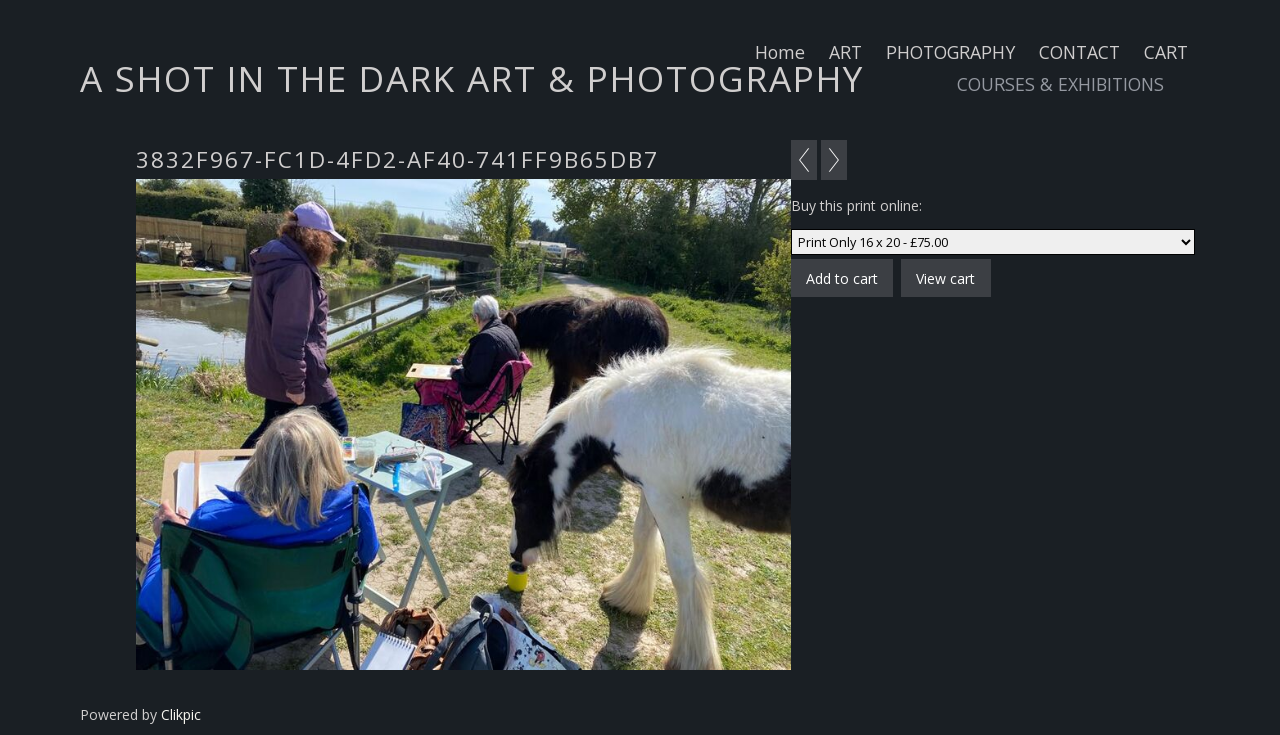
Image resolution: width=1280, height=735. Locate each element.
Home (780, 52)
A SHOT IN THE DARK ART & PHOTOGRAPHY (472, 78)
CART (1166, 52)
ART (845, 52)
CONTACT (1079, 52)
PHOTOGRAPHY (950, 52)
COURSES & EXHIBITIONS (1060, 84)
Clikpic (181, 714)
